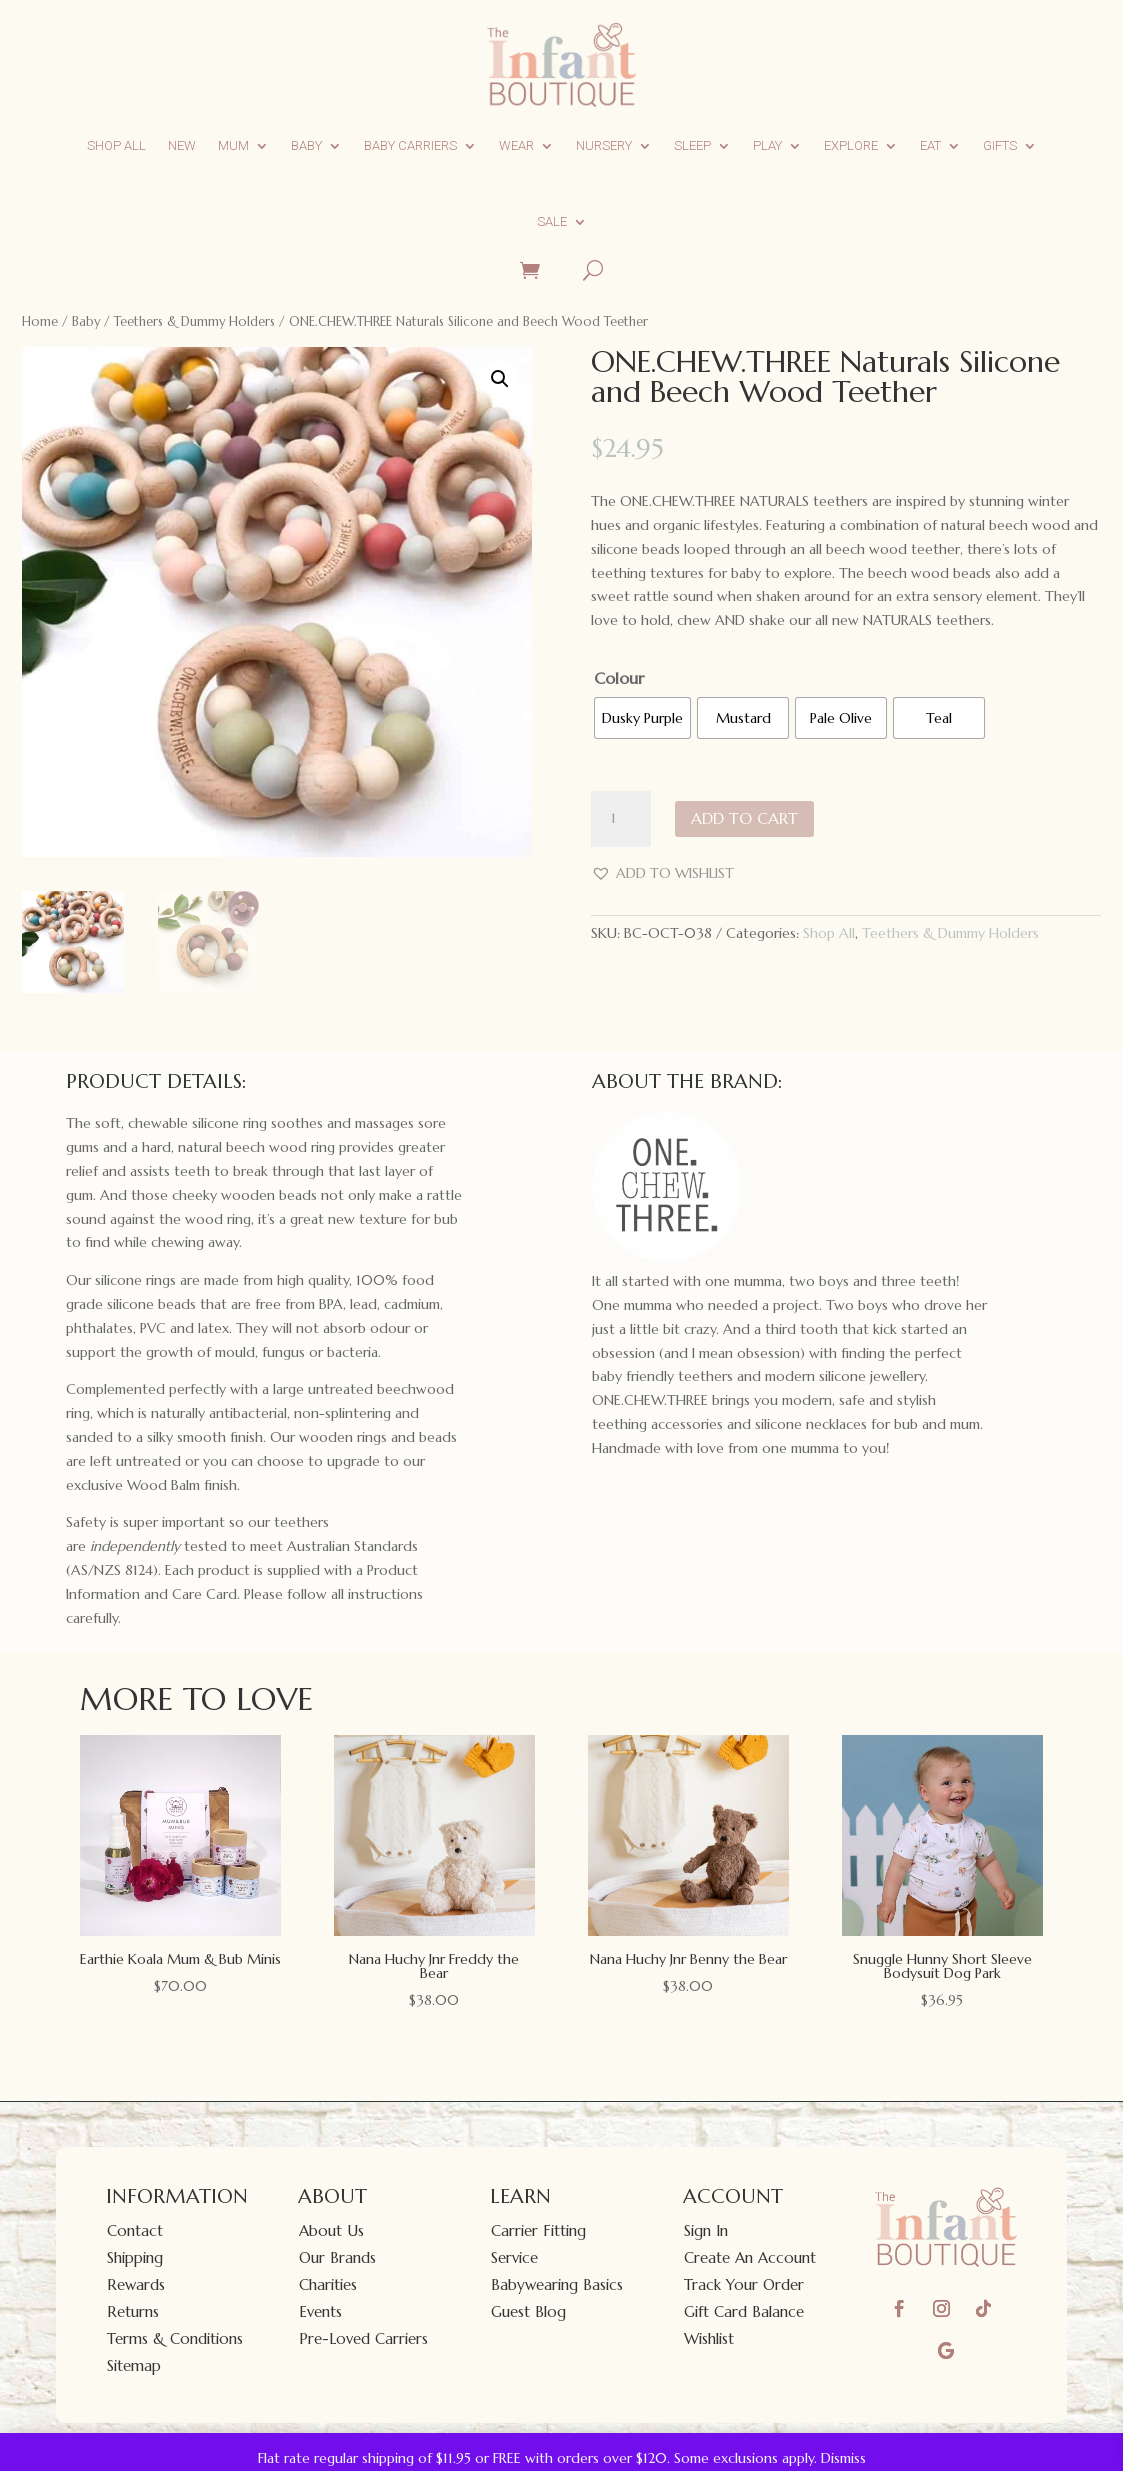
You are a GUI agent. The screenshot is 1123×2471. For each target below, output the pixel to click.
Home (40, 321)
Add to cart (744, 818)
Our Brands (337, 2257)
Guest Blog (528, 2311)
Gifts (1000, 145)
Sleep (692, 145)
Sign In (706, 2230)
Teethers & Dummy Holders (194, 321)
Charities (328, 2284)
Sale (552, 221)
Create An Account (750, 2257)
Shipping (135, 2257)
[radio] (642, 718)
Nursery (604, 145)
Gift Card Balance (744, 2311)
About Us (331, 2230)
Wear (516, 145)
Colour (619, 678)
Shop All (116, 145)
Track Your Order (744, 2284)
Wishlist (709, 2338)
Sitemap (134, 2365)
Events (320, 2311)
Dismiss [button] (843, 2458)
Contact (135, 2230)
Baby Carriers (410, 145)
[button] (500, 379)
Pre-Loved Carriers (363, 2338)
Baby (306, 145)
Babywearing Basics (557, 2284)
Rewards (136, 2284)
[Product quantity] (621, 819)
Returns (133, 2311)
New (182, 145)
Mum (233, 145)
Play (767, 145)
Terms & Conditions (175, 2338)
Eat (930, 145)
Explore (851, 145)
